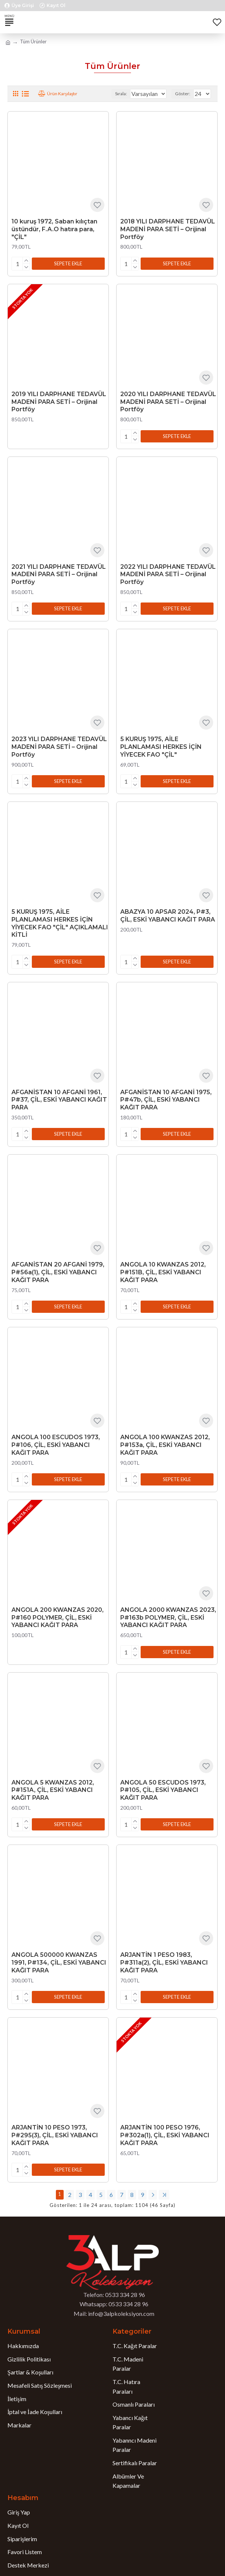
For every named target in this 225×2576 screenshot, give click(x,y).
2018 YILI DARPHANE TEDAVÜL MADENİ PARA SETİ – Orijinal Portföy (167, 229)
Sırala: (100, 93)
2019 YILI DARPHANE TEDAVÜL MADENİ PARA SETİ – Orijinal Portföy (58, 400)
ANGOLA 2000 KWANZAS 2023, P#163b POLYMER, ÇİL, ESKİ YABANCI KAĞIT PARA (168, 1605)
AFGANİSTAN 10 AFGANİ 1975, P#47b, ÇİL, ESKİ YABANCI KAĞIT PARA (166, 1092)
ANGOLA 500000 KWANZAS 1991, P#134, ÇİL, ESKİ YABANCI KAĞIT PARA (58, 1947)
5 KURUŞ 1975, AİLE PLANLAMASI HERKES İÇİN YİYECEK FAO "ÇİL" (161, 742)
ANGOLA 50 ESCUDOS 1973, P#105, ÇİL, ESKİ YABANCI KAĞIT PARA (163, 1777)
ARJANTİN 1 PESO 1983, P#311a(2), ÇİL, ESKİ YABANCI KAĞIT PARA (164, 1947)
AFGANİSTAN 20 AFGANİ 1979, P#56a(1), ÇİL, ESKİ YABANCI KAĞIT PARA (57, 1263)
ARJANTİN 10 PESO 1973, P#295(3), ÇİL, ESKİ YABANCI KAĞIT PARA (54, 2119)
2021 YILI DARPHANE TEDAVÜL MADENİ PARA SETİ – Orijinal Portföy (58, 571)
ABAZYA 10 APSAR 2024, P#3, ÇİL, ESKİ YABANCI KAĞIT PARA (167, 909)
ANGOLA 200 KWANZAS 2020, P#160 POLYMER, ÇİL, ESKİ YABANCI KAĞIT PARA (57, 1605)
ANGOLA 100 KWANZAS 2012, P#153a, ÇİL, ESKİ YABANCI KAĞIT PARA (165, 1434)
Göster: (182, 93)
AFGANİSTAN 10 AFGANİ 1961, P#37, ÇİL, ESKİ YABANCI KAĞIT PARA (59, 1092)
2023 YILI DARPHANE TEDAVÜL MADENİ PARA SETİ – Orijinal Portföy (59, 742)
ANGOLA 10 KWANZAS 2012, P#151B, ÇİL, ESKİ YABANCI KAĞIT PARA (163, 1263)
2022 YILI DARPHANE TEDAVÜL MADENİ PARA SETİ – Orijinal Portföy (168, 571)
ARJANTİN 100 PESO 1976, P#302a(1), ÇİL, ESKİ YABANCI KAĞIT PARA (164, 2119)
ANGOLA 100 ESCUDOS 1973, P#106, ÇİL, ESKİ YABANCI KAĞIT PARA (55, 1434)
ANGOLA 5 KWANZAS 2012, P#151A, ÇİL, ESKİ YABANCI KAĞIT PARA (52, 1777)
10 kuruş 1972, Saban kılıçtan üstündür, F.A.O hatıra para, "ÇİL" (54, 229)
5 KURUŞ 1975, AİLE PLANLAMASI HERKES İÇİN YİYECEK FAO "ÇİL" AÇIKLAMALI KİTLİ (59, 917)
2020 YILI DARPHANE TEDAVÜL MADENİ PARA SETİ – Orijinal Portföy (168, 400)
